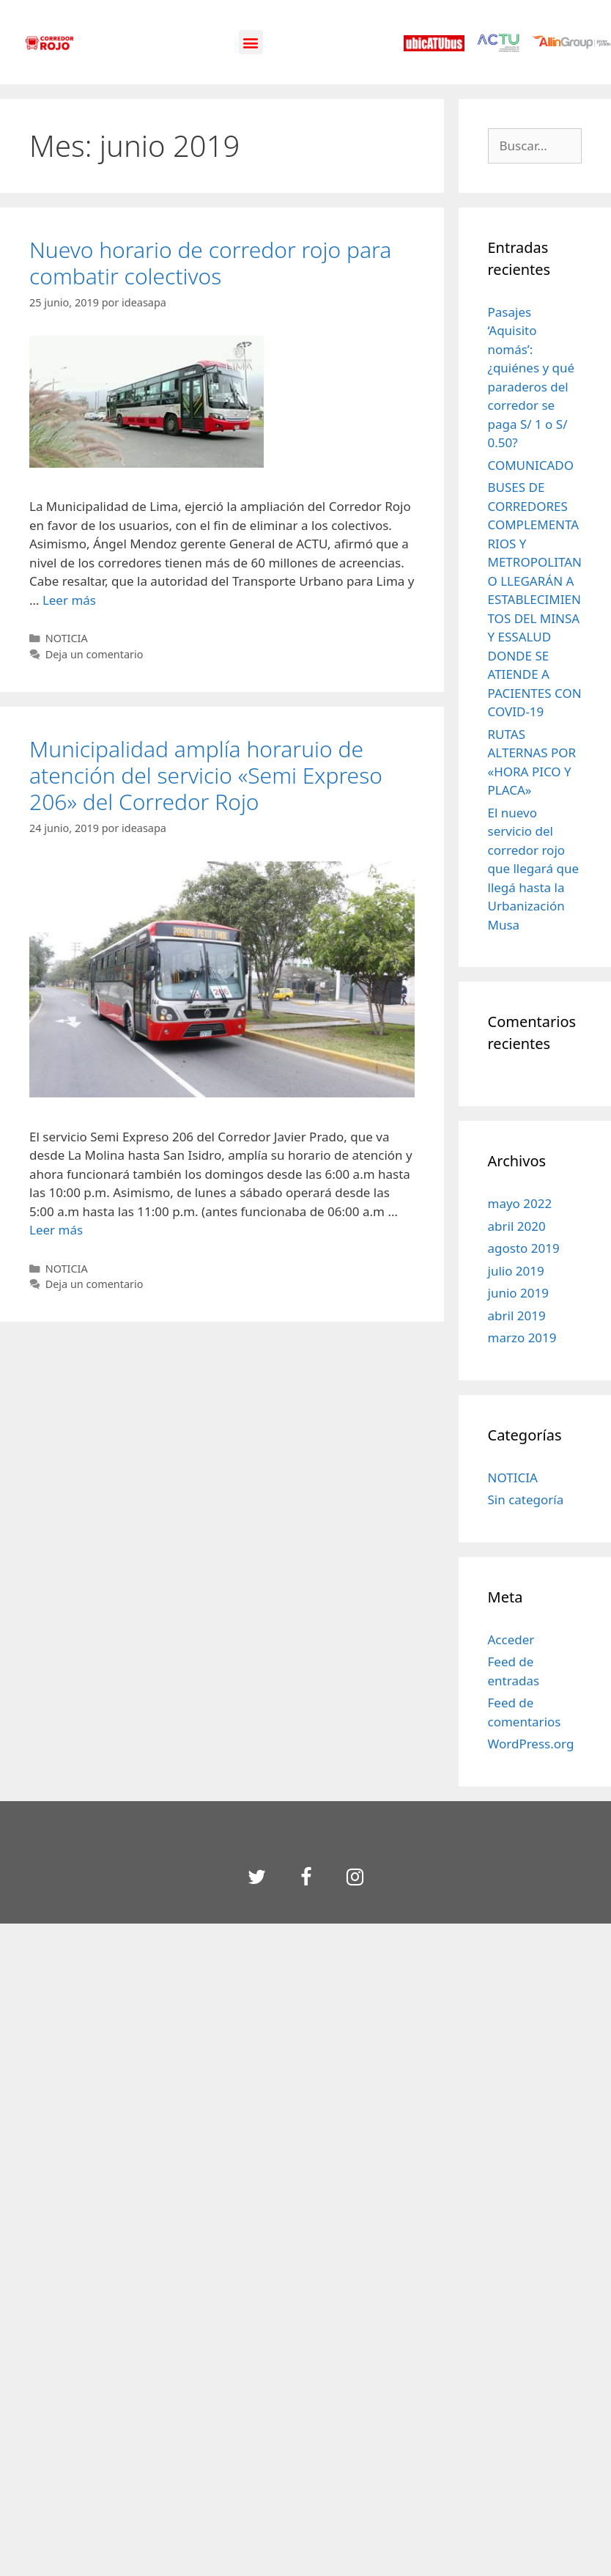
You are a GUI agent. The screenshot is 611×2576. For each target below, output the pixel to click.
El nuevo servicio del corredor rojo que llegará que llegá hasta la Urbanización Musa (533, 868)
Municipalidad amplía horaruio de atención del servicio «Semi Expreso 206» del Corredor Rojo (205, 775)
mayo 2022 (520, 1203)
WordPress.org (531, 1743)
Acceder (511, 1639)
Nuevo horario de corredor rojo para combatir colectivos (210, 263)
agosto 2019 (524, 1248)
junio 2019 (518, 1292)
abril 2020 (517, 1226)
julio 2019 (516, 1270)
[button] (251, 42)
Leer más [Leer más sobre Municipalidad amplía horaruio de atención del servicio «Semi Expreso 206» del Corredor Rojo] (56, 1229)
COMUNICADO (531, 465)
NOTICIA (66, 638)
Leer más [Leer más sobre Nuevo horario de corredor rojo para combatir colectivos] (69, 600)
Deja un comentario (94, 654)
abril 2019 (517, 1315)
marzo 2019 (522, 1337)
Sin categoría (526, 1499)
